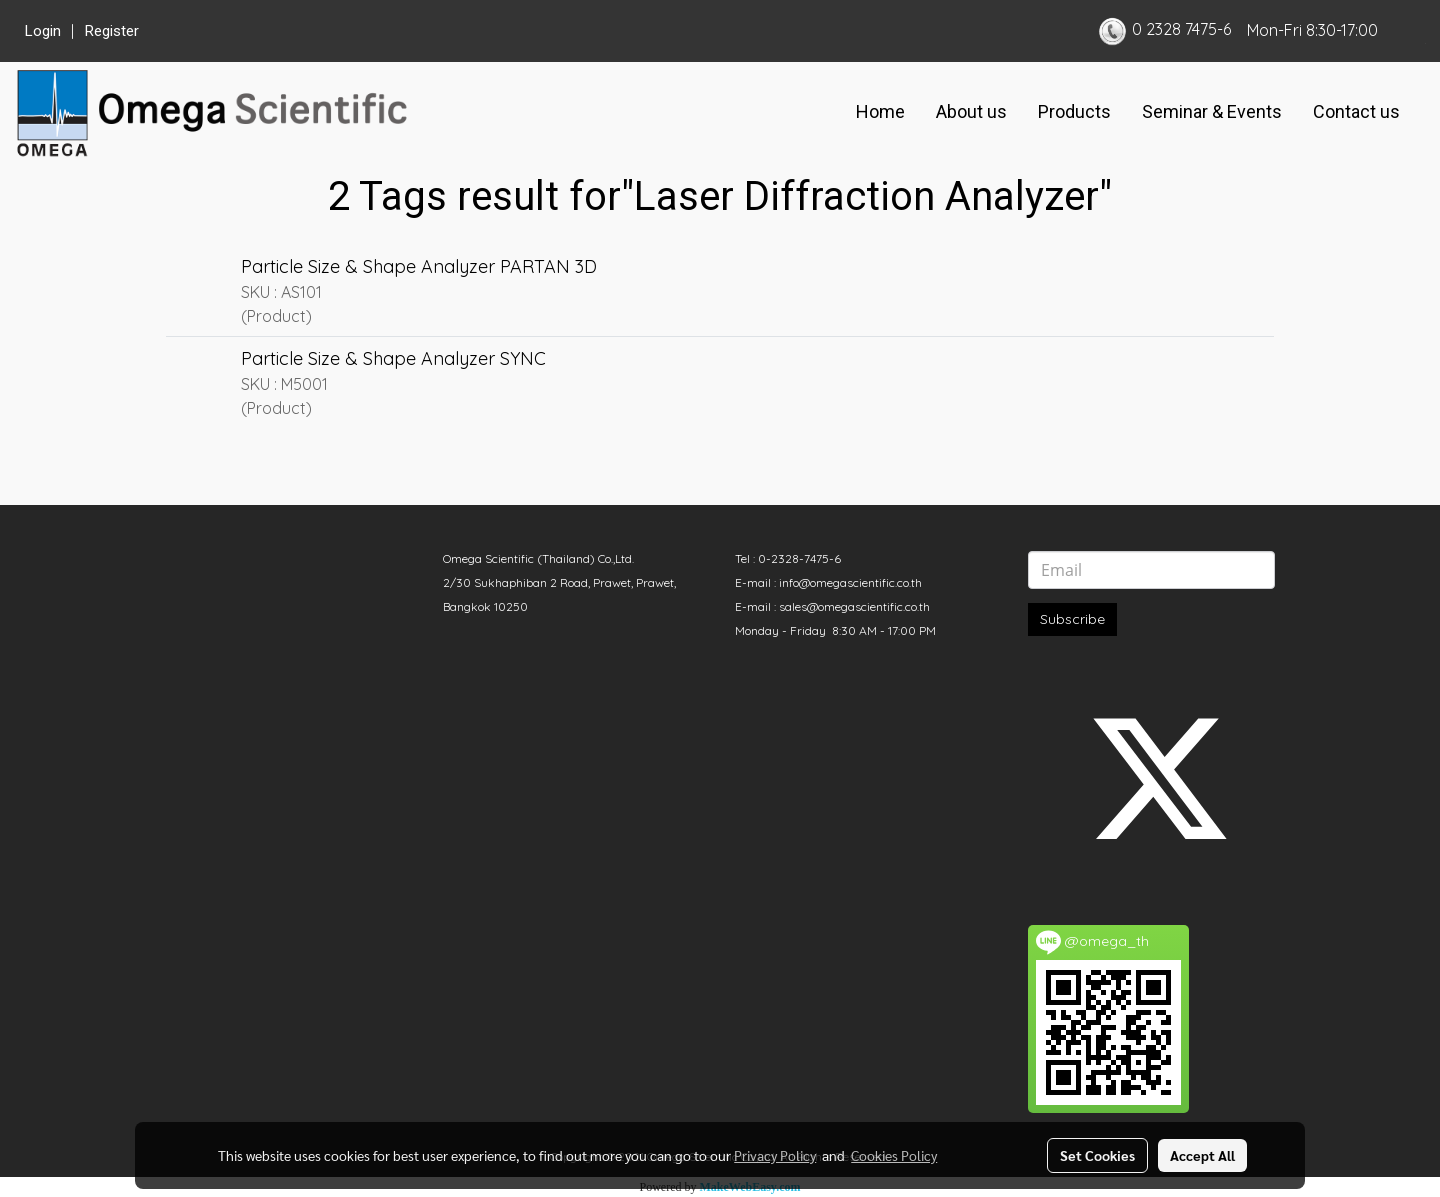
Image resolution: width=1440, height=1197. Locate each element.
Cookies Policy (894, 1155)
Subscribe (1072, 619)
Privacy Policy (775, 1155)
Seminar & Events (1212, 111)
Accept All (1202, 1155)
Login (43, 31)
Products (1074, 111)
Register (112, 31)
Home (880, 111)
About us (971, 111)
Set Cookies (1097, 1155)
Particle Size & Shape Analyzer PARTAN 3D (419, 266)
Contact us (1356, 111)
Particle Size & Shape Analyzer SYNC (393, 358)
